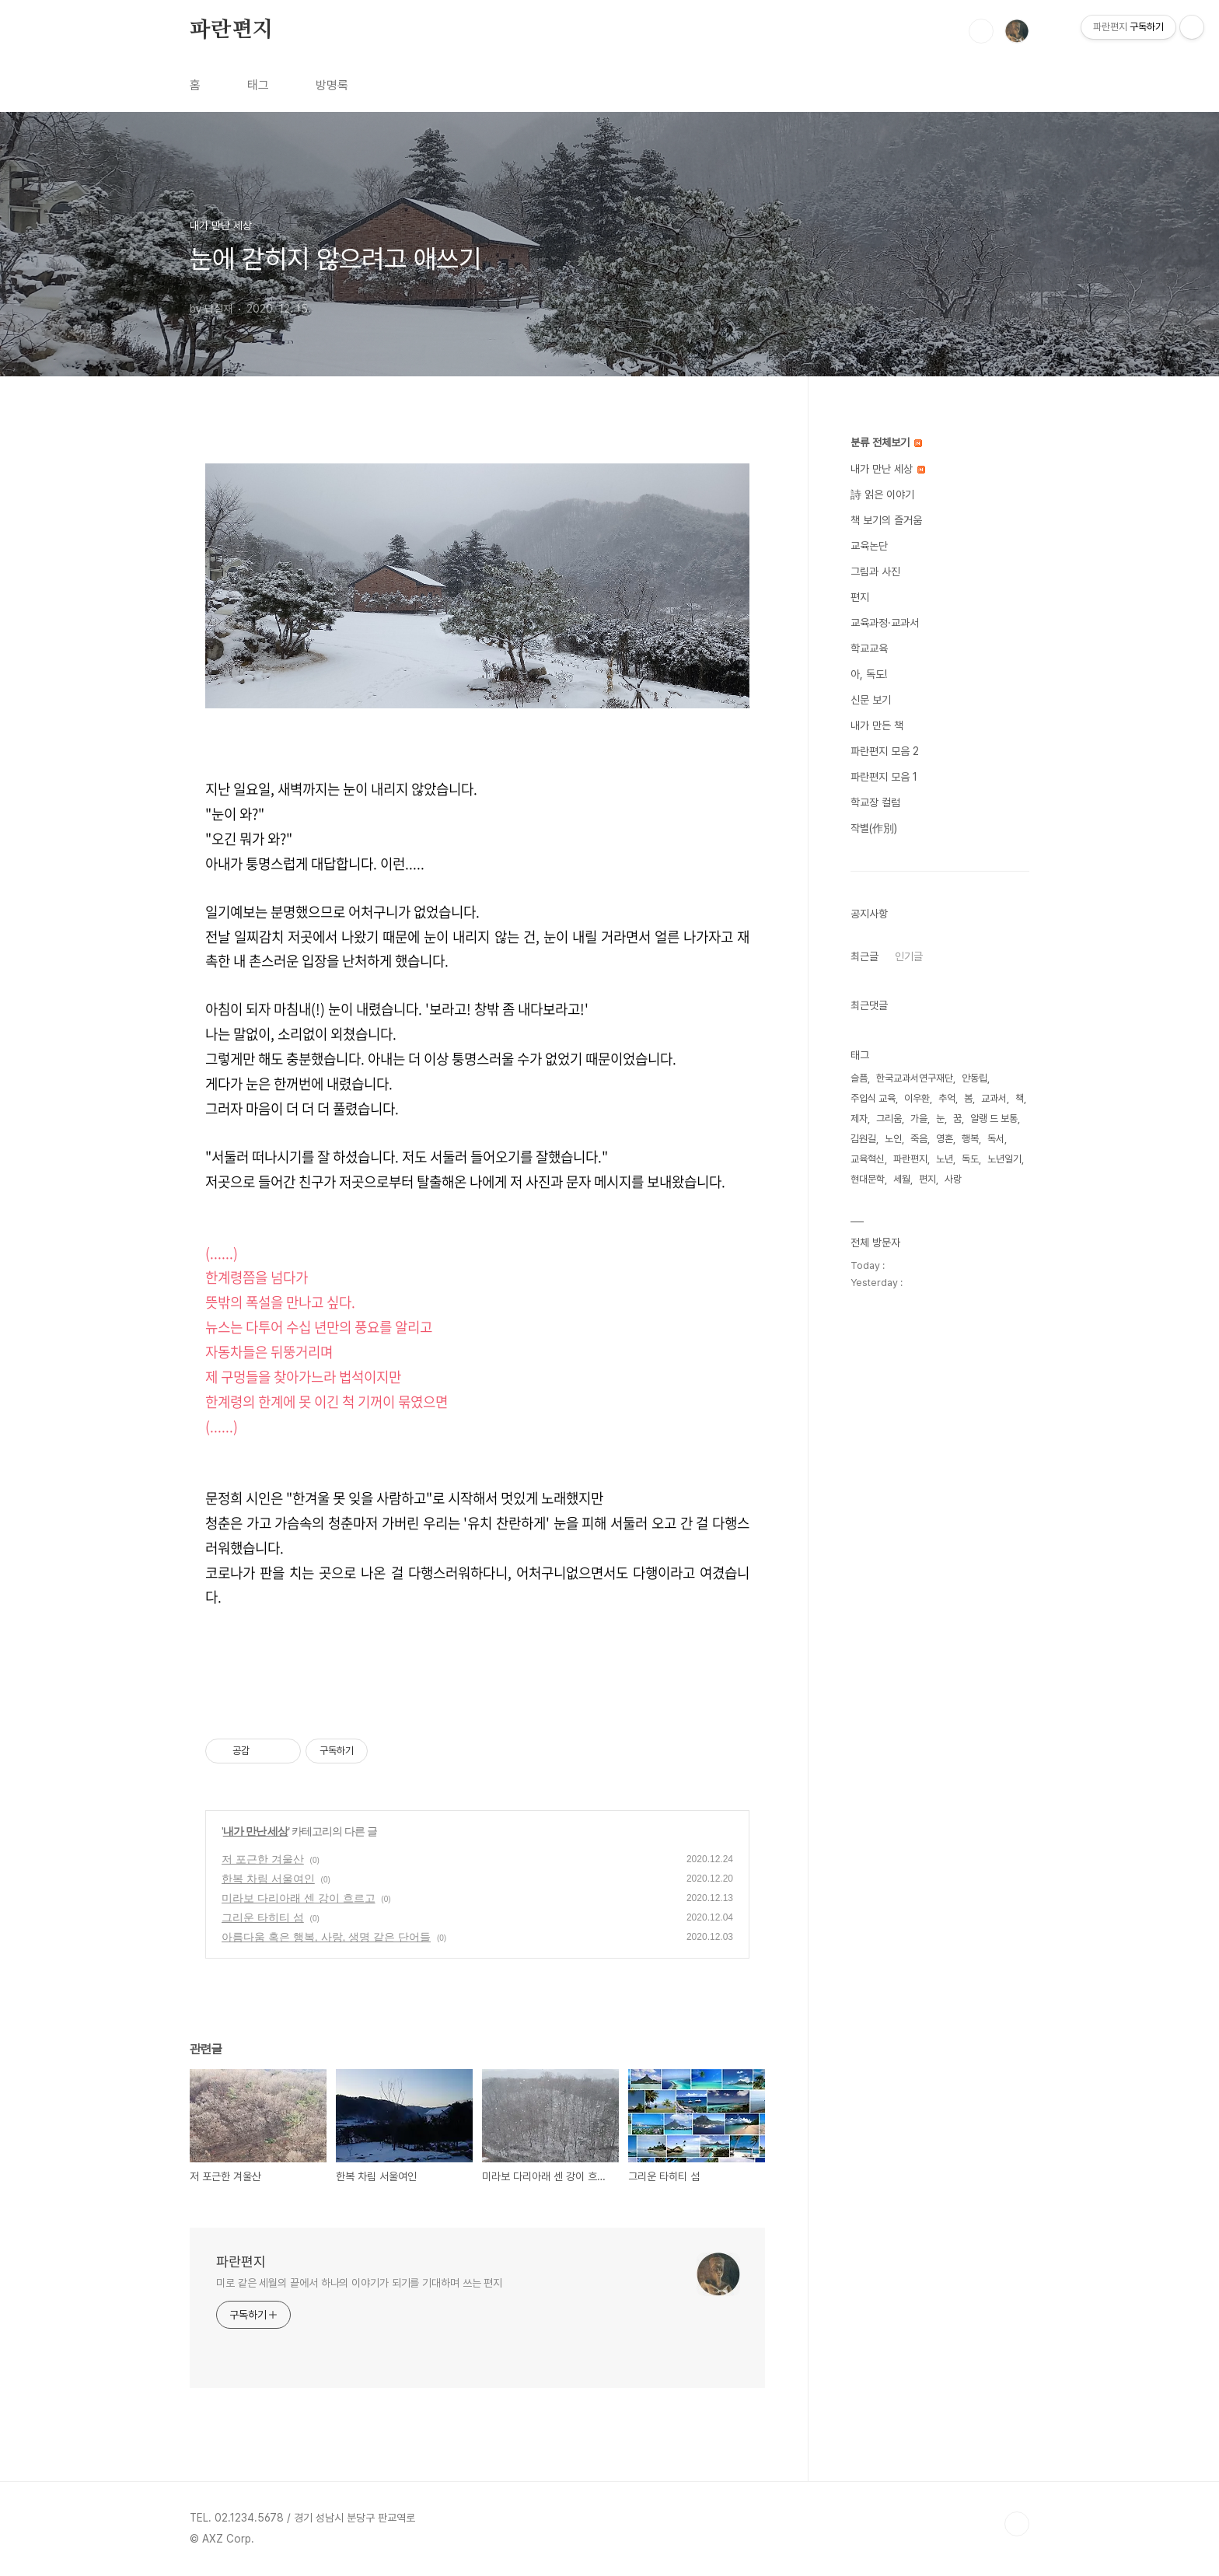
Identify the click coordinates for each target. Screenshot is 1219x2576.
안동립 (974, 1078)
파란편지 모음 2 (885, 751)
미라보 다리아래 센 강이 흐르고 (298, 1898)
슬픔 (859, 1078)
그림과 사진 (875, 571)
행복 (970, 1139)
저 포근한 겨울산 (263, 1859)
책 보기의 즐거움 (886, 520)
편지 (860, 597)
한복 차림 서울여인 (268, 1878)
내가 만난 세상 (255, 1831)
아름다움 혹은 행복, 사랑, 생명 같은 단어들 (326, 1937)
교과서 (994, 1098)
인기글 (909, 956)
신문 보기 (871, 700)
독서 (995, 1139)
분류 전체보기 (886, 442)
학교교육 (869, 648)
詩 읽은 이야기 (882, 494)
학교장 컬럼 (875, 802)
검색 (981, 31)
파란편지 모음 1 (884, 777)
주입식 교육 (873, 1098)
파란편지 (231, 30)
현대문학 (868, 1179)
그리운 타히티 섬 (263, 1917)
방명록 (332, 85)
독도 (970, 1159)
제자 (859, 1118)
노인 (893, 1139)
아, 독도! (869, 674)
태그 (258, 85)
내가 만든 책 (877, 725)
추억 (946, 1098)
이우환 (917, 1098)
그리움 (889, 1118)
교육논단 (869, 546)
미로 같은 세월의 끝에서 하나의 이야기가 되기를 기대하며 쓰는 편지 (359, 2283)
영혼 (944, 1139)
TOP (1016, 2523)
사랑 (953, 1179)
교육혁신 (868, 1159)
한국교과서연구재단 (914, 1078)
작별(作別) (874, 828)
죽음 (918, 1139)
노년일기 (1004, 1159)
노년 (944, 1159)
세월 (901, 1179)
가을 (918, 1118)
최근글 (864, 956)
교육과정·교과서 (885, 623)
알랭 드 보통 (994, 1118)
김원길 (863, 1139)
